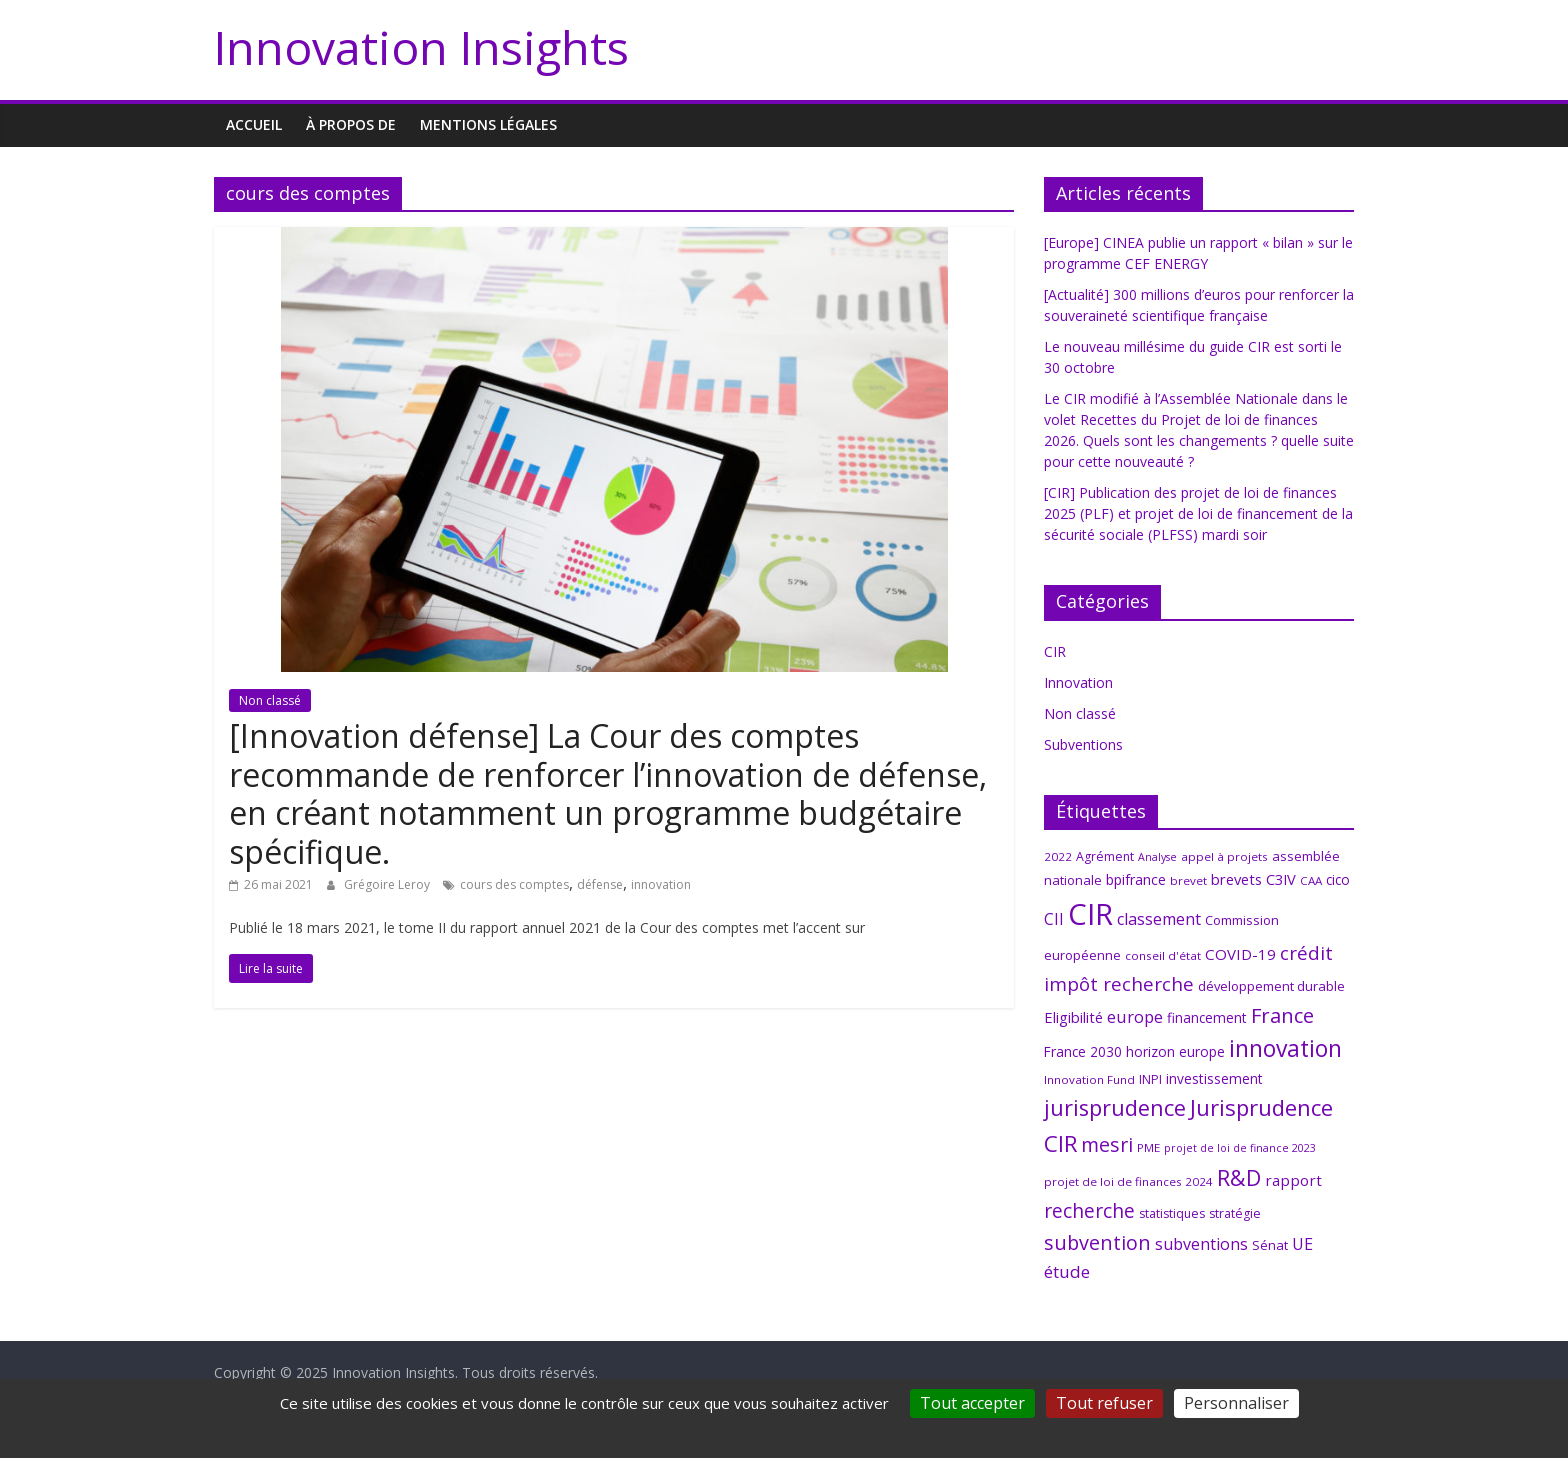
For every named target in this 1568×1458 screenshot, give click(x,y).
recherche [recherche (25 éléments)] (1089, 1210)
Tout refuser (1104, 1403)
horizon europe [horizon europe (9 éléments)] (1175, 1051)
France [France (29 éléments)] (1282, 1015)
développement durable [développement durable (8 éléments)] (1271, 986)
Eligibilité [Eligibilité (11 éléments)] (1073, 1017)
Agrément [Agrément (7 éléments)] (1105, 856)
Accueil (254, 124)
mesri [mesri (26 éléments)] (1107, 1144)
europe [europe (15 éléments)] (1135, 1016)
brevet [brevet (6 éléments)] (1188, 880)
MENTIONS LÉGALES (488, 124)
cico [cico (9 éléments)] (1338, 879)
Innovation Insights (421, 47)
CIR (1055, 651)
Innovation (1078, 682)
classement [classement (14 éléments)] (1159, 919)
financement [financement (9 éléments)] (1207, 1017)
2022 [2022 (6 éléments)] (1058, 856)
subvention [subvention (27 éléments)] (1097, 1242)
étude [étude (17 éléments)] (1067, 1271)
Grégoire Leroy (388, 884)
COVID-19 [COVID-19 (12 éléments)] (1240, 954)
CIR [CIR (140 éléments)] (1090, 914)
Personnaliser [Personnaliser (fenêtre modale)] (1236, 1403)
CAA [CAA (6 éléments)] (1311, 880)
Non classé (270, 700)
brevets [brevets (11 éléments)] (1236, 879)
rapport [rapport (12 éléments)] (1293, 1180)
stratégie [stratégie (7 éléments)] (1235, 1213)
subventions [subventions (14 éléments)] (1201, 1244)
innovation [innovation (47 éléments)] (1285, 1048)
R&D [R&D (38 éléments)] (1239, 1177)
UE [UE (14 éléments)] (1302, 1244)
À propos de (351, 124)
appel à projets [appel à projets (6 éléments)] (1224, 856)
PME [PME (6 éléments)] (1148, 1147)
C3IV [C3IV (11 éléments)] (1281, 879)
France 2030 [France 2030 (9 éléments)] (1083, 1051)
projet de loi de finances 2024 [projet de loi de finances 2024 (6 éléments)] (1128, 1181)
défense (600, 884)
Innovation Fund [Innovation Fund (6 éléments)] (1089, 1079)
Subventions (1083, 744)
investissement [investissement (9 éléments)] (1214, 1078)
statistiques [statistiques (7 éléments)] (1172, 1213)
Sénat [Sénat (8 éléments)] (1270, 1245)
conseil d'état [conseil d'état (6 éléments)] (1163, 955)
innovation (661, 884)
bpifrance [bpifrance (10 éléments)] (1136, 879)
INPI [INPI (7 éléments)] (1150, 1079)
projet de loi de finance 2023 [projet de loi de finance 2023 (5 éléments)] (1240, 1148)
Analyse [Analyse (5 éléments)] (1157, 857)
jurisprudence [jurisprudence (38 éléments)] (1115, 1107)
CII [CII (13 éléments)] (1054, 919)
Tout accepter (972, 1403)
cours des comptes (514, 884)
